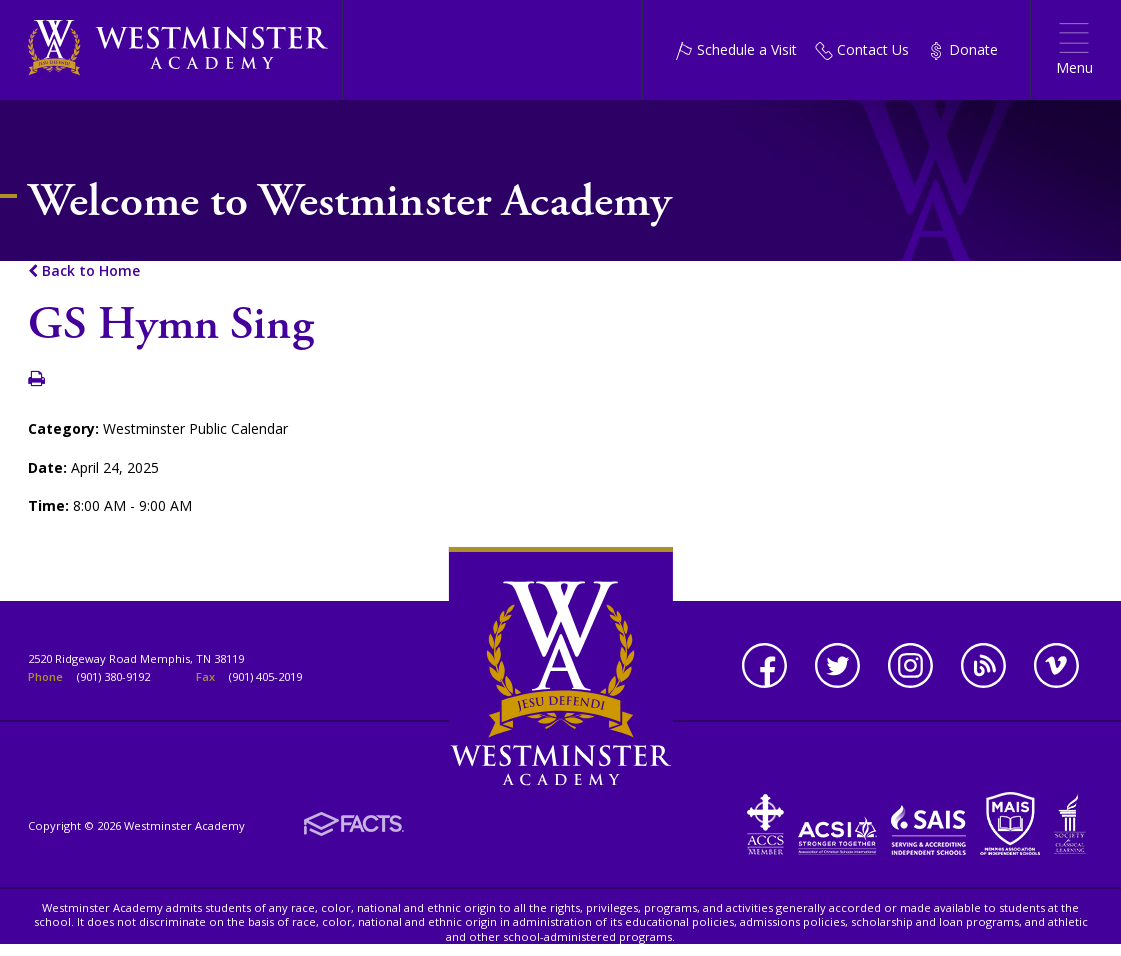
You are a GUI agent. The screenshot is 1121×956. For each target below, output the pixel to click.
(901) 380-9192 (113, 676)
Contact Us (862, 49)
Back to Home (84, 270)
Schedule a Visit (736, 49)
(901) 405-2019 (265, 676)
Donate (962, 49)
